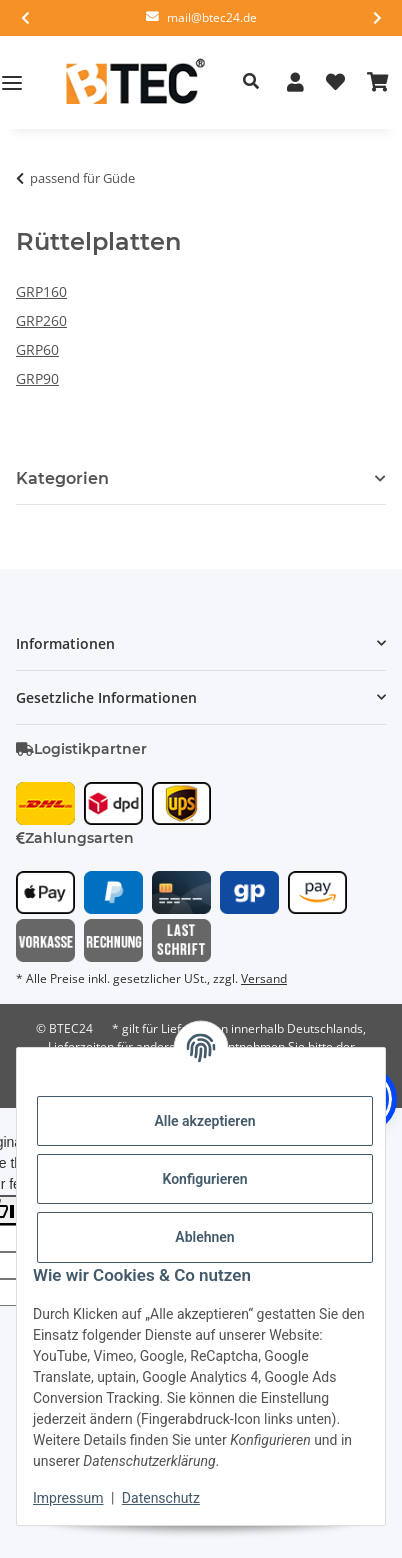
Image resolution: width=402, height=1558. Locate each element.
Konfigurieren (204, 1179)
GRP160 (41, 291)
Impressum (68, 1498)
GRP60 (37, 349)
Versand (264, 978)
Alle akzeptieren (204, 1121)
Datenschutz (161, 1498)
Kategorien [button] (62, 478)
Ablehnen (204, 1237)
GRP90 (37, 378)
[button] (251, 82)
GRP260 (41, 320)
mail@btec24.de (212, 17)
